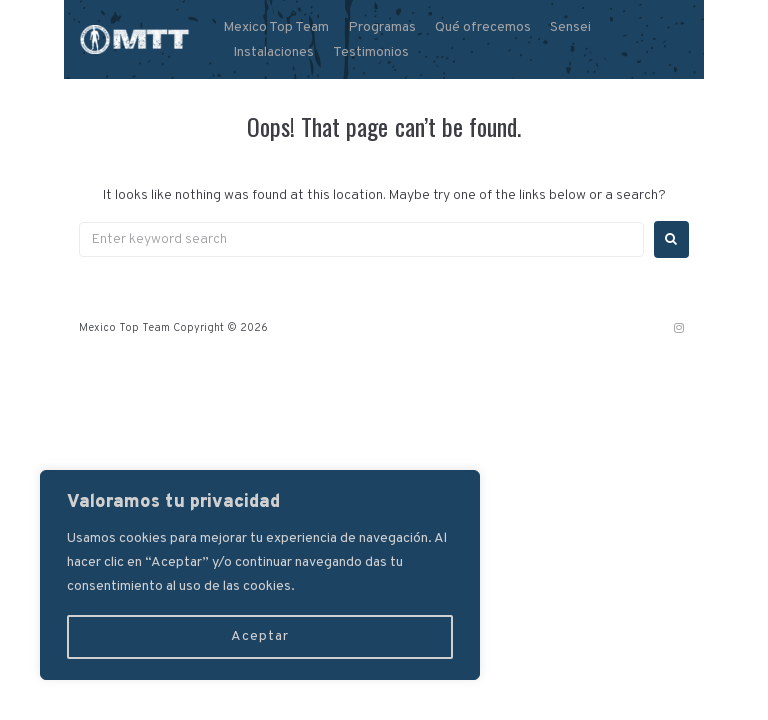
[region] (260, 575)
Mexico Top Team (276, 27)
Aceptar (260, 636)
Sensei (570, 27)
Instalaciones (273, 52)
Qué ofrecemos (483, 27)
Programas (382, 27)
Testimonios (371, 52)
